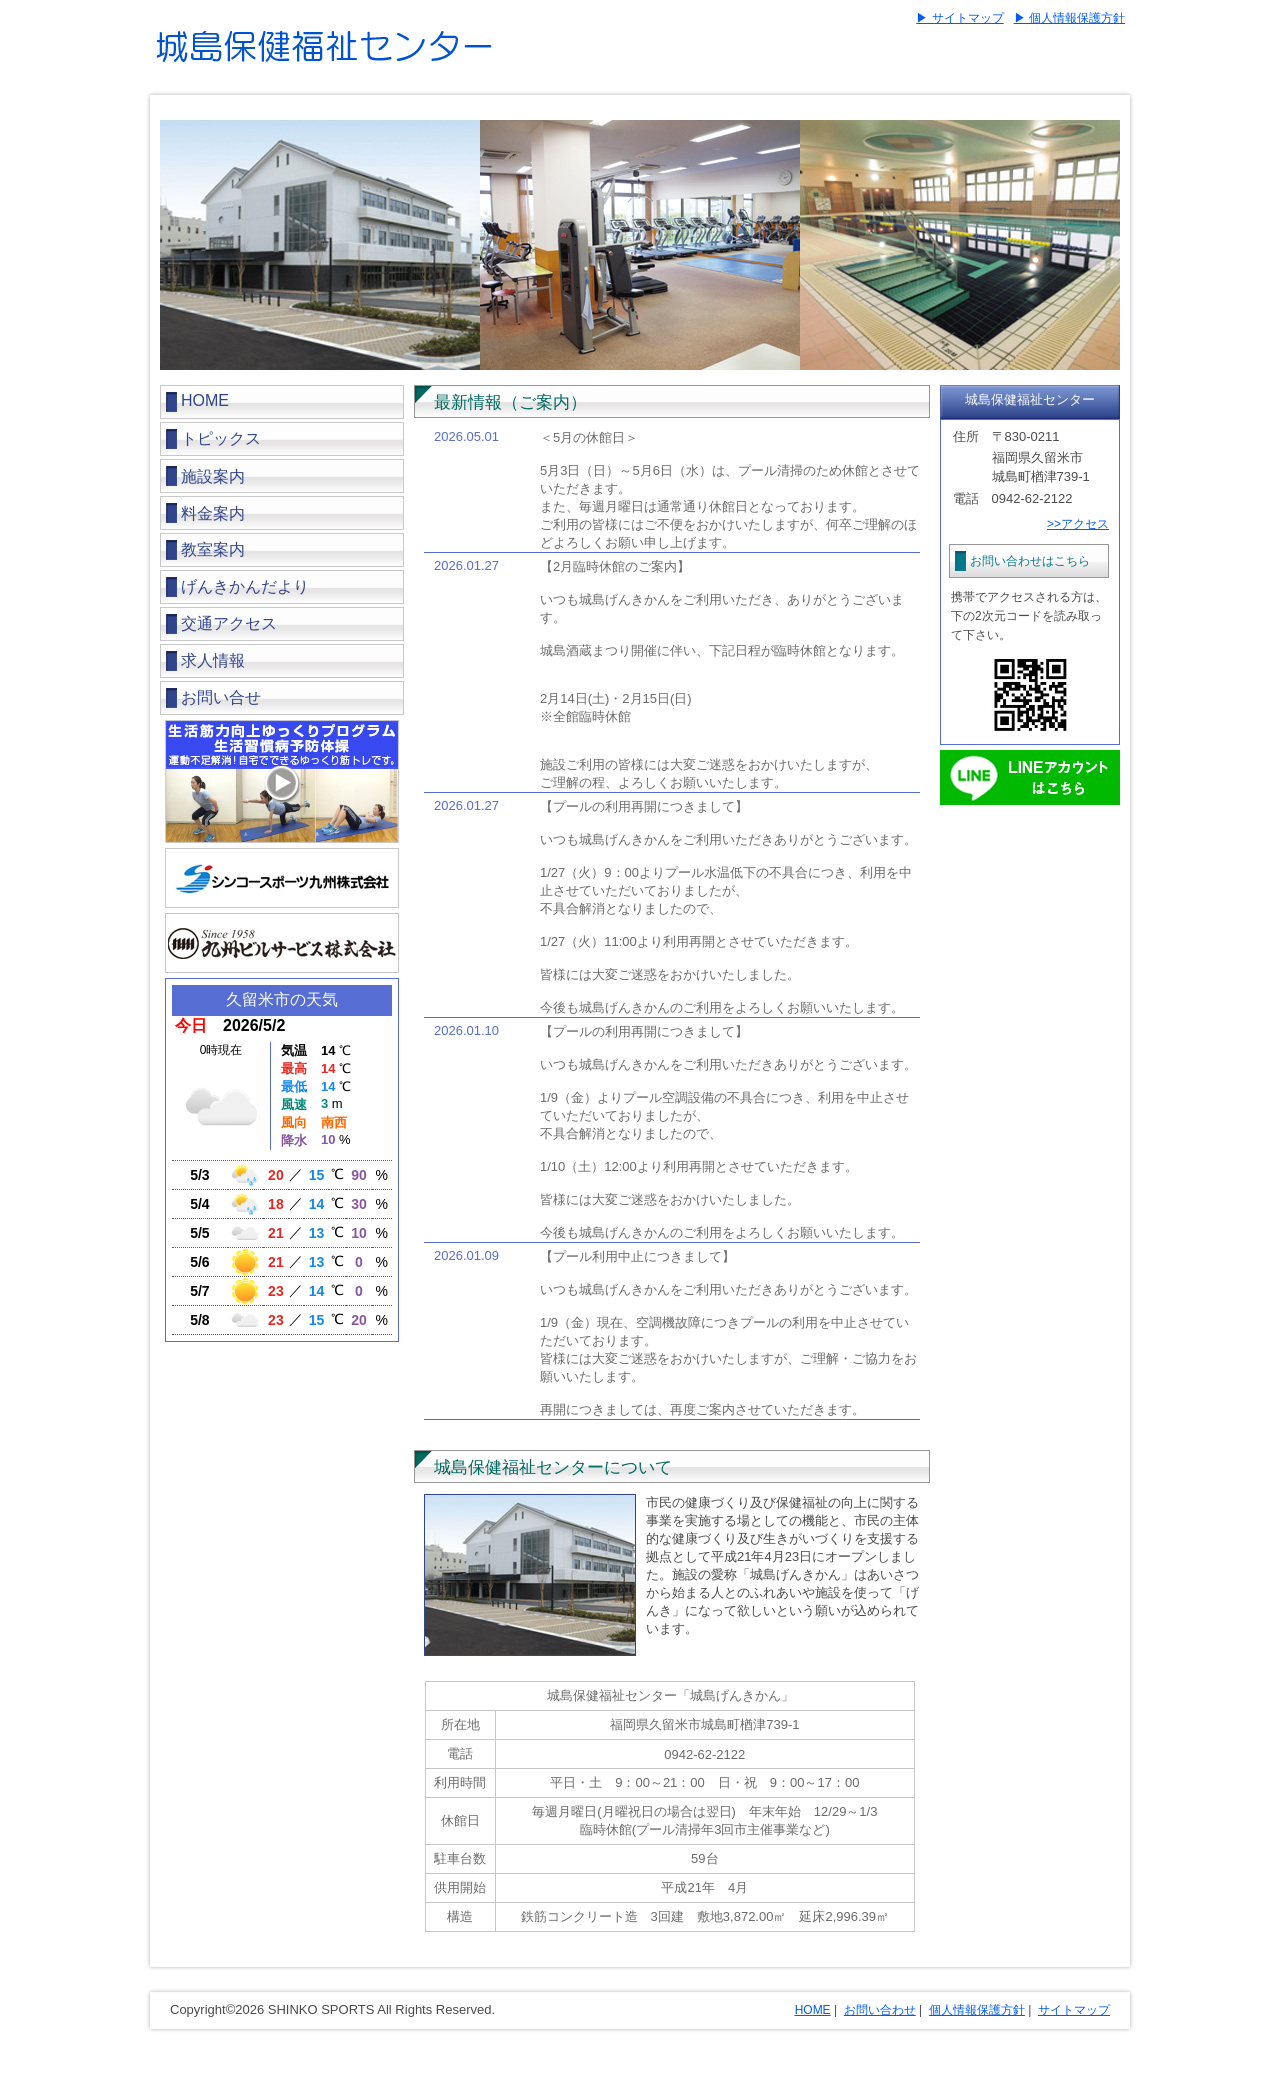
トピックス (221, 438)
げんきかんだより (245, 586)
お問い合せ (221, 697)
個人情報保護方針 (977, 2010)
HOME (205, 400)
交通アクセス (229, 623)
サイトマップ (1074, 2010)
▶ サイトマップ (959, 18)
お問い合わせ (880, 2010)
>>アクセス (1078, 524)
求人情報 (213, 660)
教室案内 (213, 549)
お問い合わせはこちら (1030, 561)
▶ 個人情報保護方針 (1069, 18)
